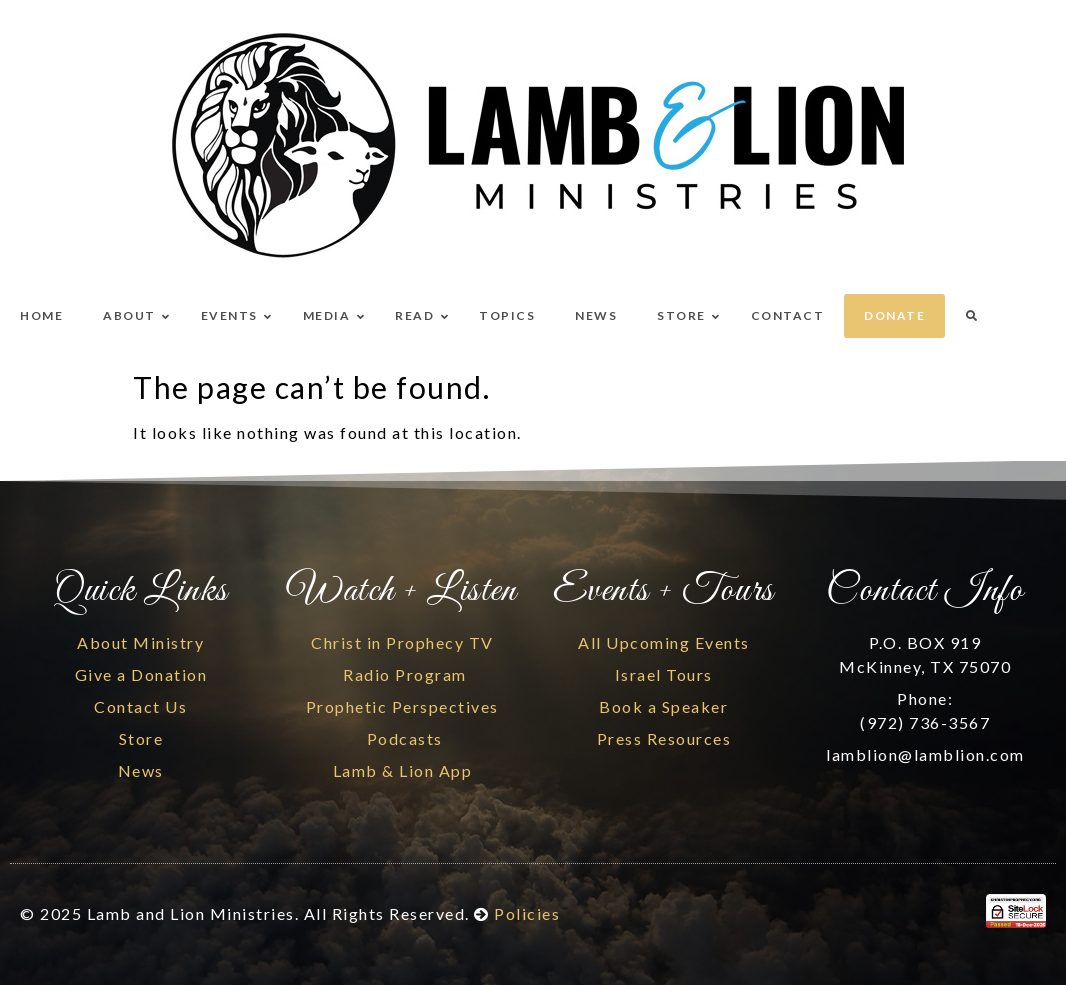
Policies (527, 913)
